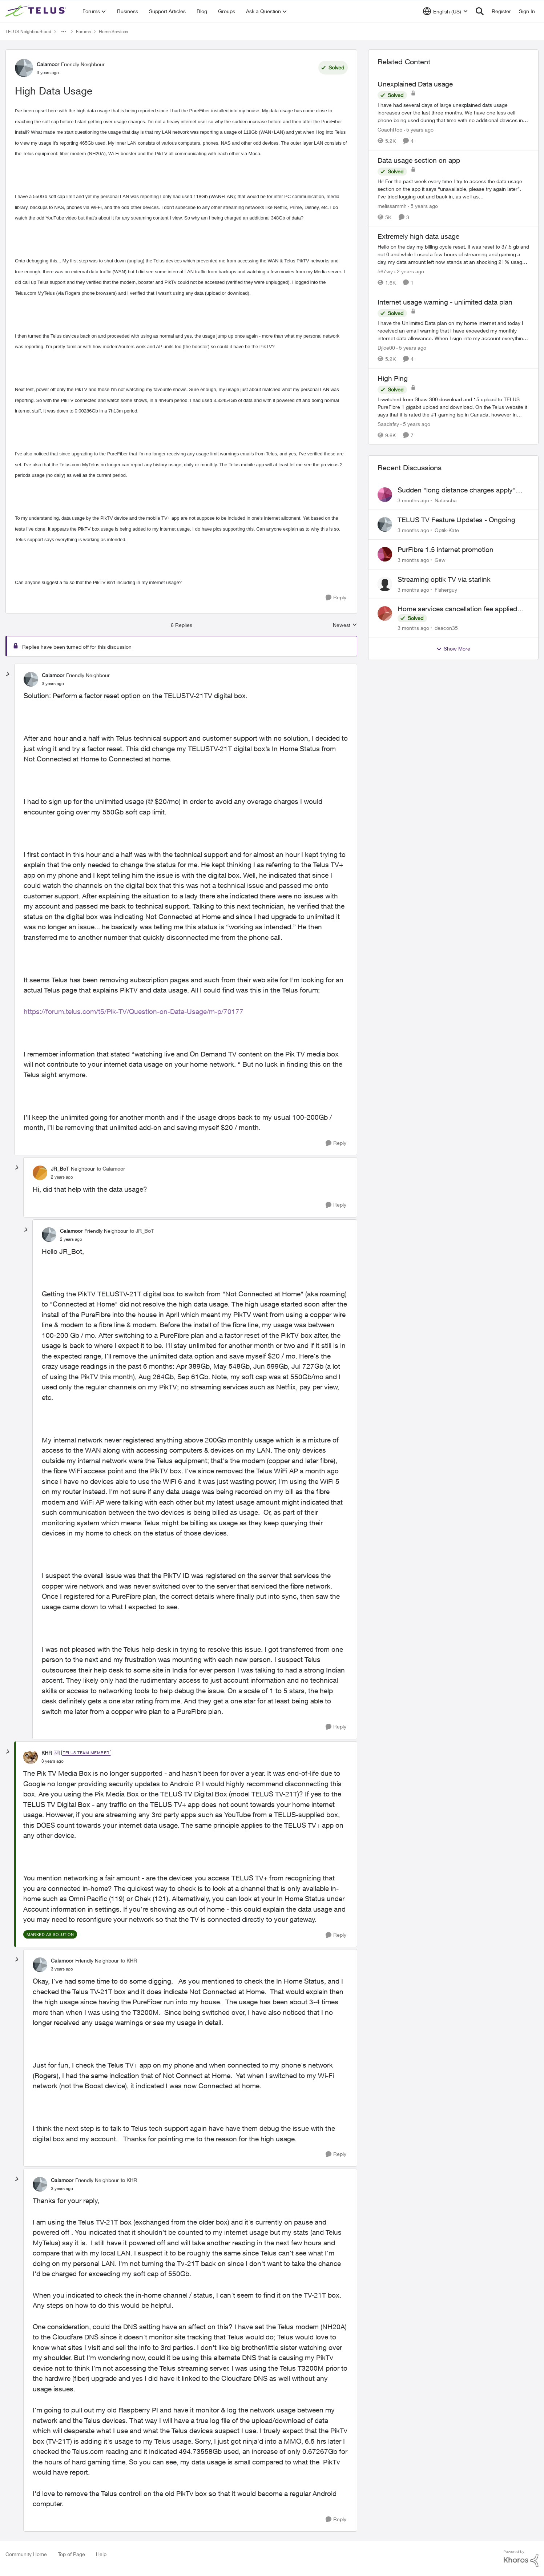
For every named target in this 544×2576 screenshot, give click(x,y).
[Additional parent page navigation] (63, 32)
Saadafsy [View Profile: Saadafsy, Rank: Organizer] (388, 423)
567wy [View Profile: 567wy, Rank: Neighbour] (385, 271)
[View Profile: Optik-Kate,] (385, 524)
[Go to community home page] (36, 11)
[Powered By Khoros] (521, 2558)
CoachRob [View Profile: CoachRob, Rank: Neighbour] (390, 129)
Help (101, 2554)
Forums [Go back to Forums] (83, 31)
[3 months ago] (413, 500)
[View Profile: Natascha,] (385, 494)
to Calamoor (111, 1169)
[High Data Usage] (53, 683)
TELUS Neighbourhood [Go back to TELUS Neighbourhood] (28, 31)
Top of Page (71, 2554)
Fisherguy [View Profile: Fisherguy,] (446, 589)
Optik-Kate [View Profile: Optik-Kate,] (447, 530)
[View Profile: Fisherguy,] (385, 584)
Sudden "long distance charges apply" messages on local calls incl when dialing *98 (460, 490)
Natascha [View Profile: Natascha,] (446, 500)
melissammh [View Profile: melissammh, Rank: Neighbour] (392, 205)
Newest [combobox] (345, 625)
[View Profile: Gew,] (385, 554)
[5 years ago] (419, 129)
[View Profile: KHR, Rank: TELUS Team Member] (30, 1757)
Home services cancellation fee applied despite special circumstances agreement (461, 609)
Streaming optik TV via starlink (444, 579)
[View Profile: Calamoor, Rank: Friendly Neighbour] (24, 68)
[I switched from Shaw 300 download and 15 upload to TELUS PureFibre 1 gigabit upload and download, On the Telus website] (453, 406)
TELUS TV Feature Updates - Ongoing (456, 520)
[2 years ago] (409, 271)
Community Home (26, 2554)
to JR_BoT (142, 1231)
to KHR (129, 1960)
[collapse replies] (8, 674)
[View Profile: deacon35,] (385, 613)
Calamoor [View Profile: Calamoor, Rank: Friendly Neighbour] (48, 64)
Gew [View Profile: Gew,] (440, 560)
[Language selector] (445, 11)
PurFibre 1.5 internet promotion (445, 550)
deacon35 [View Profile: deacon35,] (446, 628)
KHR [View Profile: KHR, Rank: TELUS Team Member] (46, 1753)
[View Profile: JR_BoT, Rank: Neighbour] (40, 1173)
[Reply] (336, 598)
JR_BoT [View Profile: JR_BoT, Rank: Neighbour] (60, 1169)
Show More (453, 648)
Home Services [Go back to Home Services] (113, 31)
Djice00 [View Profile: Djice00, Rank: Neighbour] (386, 348)
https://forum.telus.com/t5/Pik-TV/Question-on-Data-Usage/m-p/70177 (133, 1011)
